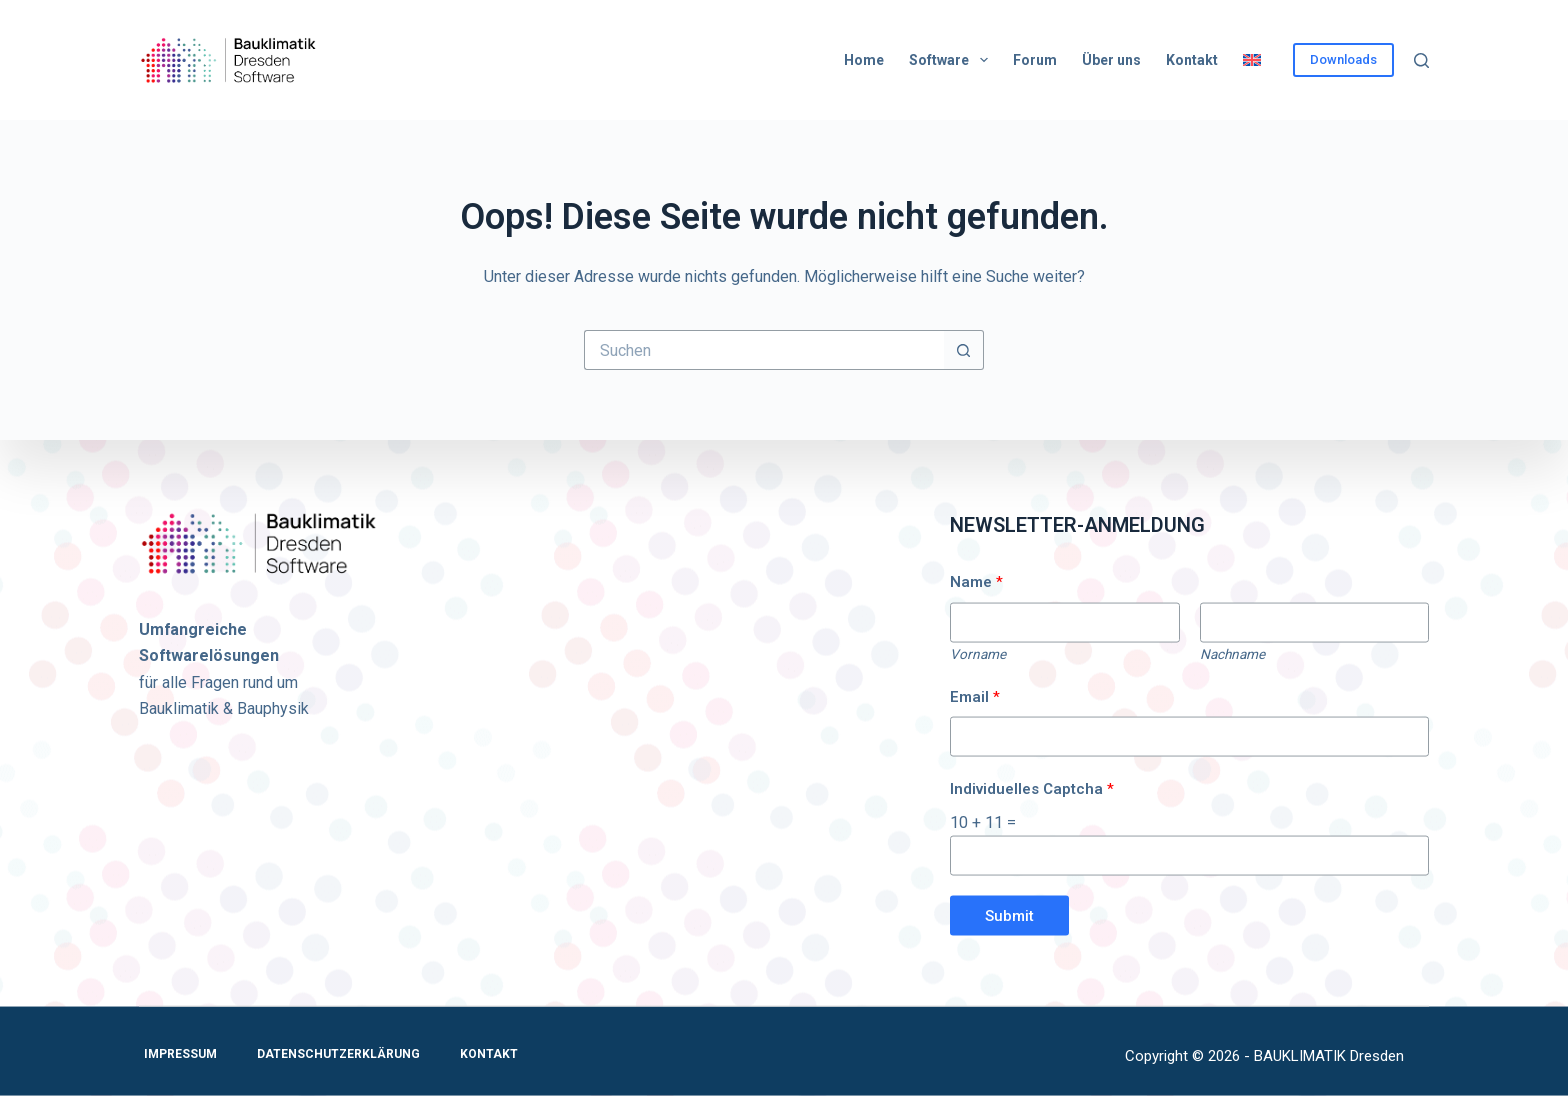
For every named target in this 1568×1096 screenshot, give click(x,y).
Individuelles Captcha (1032, 789)
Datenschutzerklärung (338, 1054)
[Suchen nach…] (764, 350)
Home (864, 60)
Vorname (978, 653)
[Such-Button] (964, 350)
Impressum (180, 1054)
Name (976, 582)
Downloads (1343, 59)
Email (975, 697)
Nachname (1232, 653)
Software (952, 60)
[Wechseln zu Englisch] (1251, 60)
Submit (1009, 915)
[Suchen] (1421, 60)
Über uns (1111, 60)
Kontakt (1192, 60)
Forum (1035, 60)
